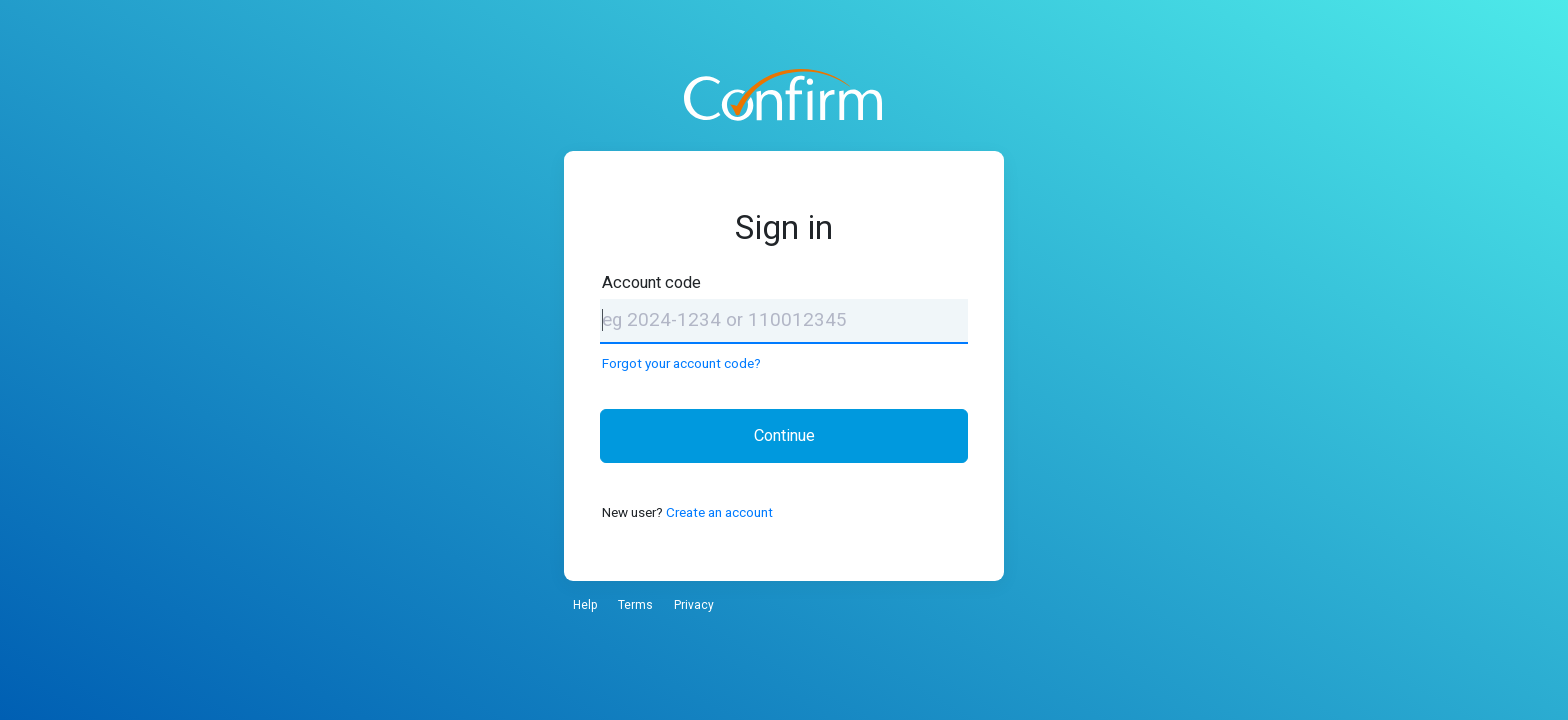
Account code (651, 282)
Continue (784, 435)
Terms (635, 605)
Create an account (719, 512)
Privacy (694, 605)
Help (585, 605)
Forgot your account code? (681, 363)
